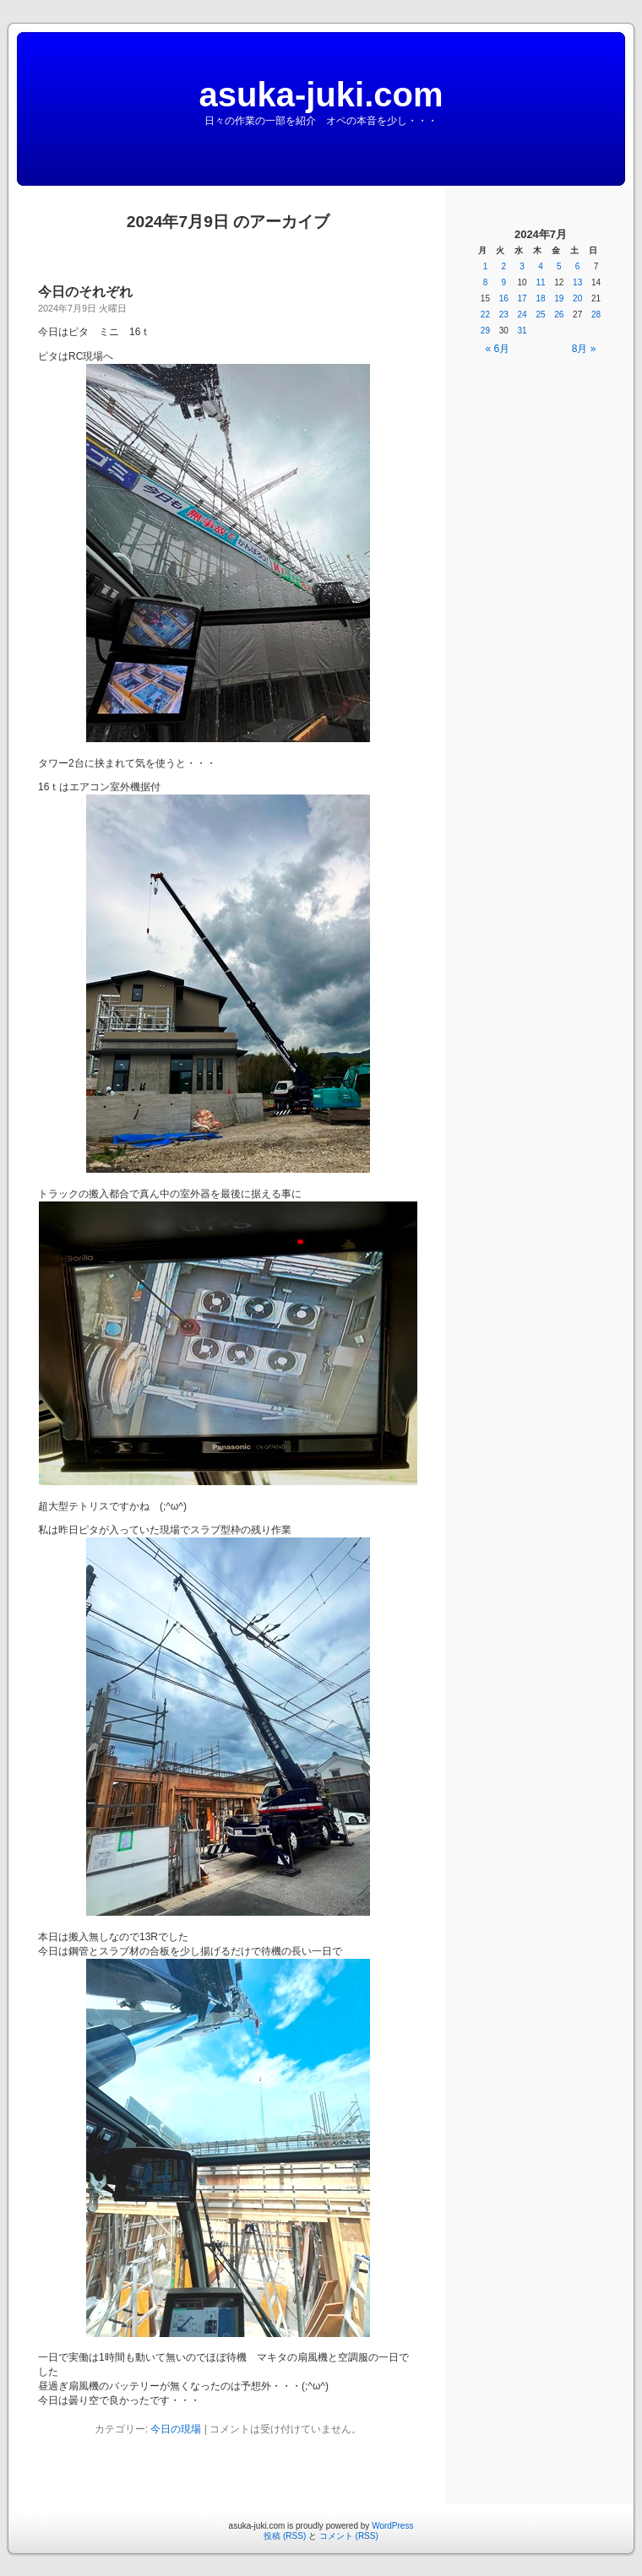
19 (558, 298)
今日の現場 (175, 2429)
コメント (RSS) (348, 2536)
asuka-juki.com (321, 94)
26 (558, 314)
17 (522, 298)
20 (577, 298)
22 (485, 314)
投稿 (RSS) (285, 2536)
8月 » (584, 349)
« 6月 (498, 349)
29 (485, 330)
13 (577, 282)
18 (540, 298)
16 (504, 298)
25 (540, 314)
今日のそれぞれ (85, 292)
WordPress (392, 2525)
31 (522, 330)
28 (596, 314)
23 (504, 314)
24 (522, 314)
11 (540, 282)
